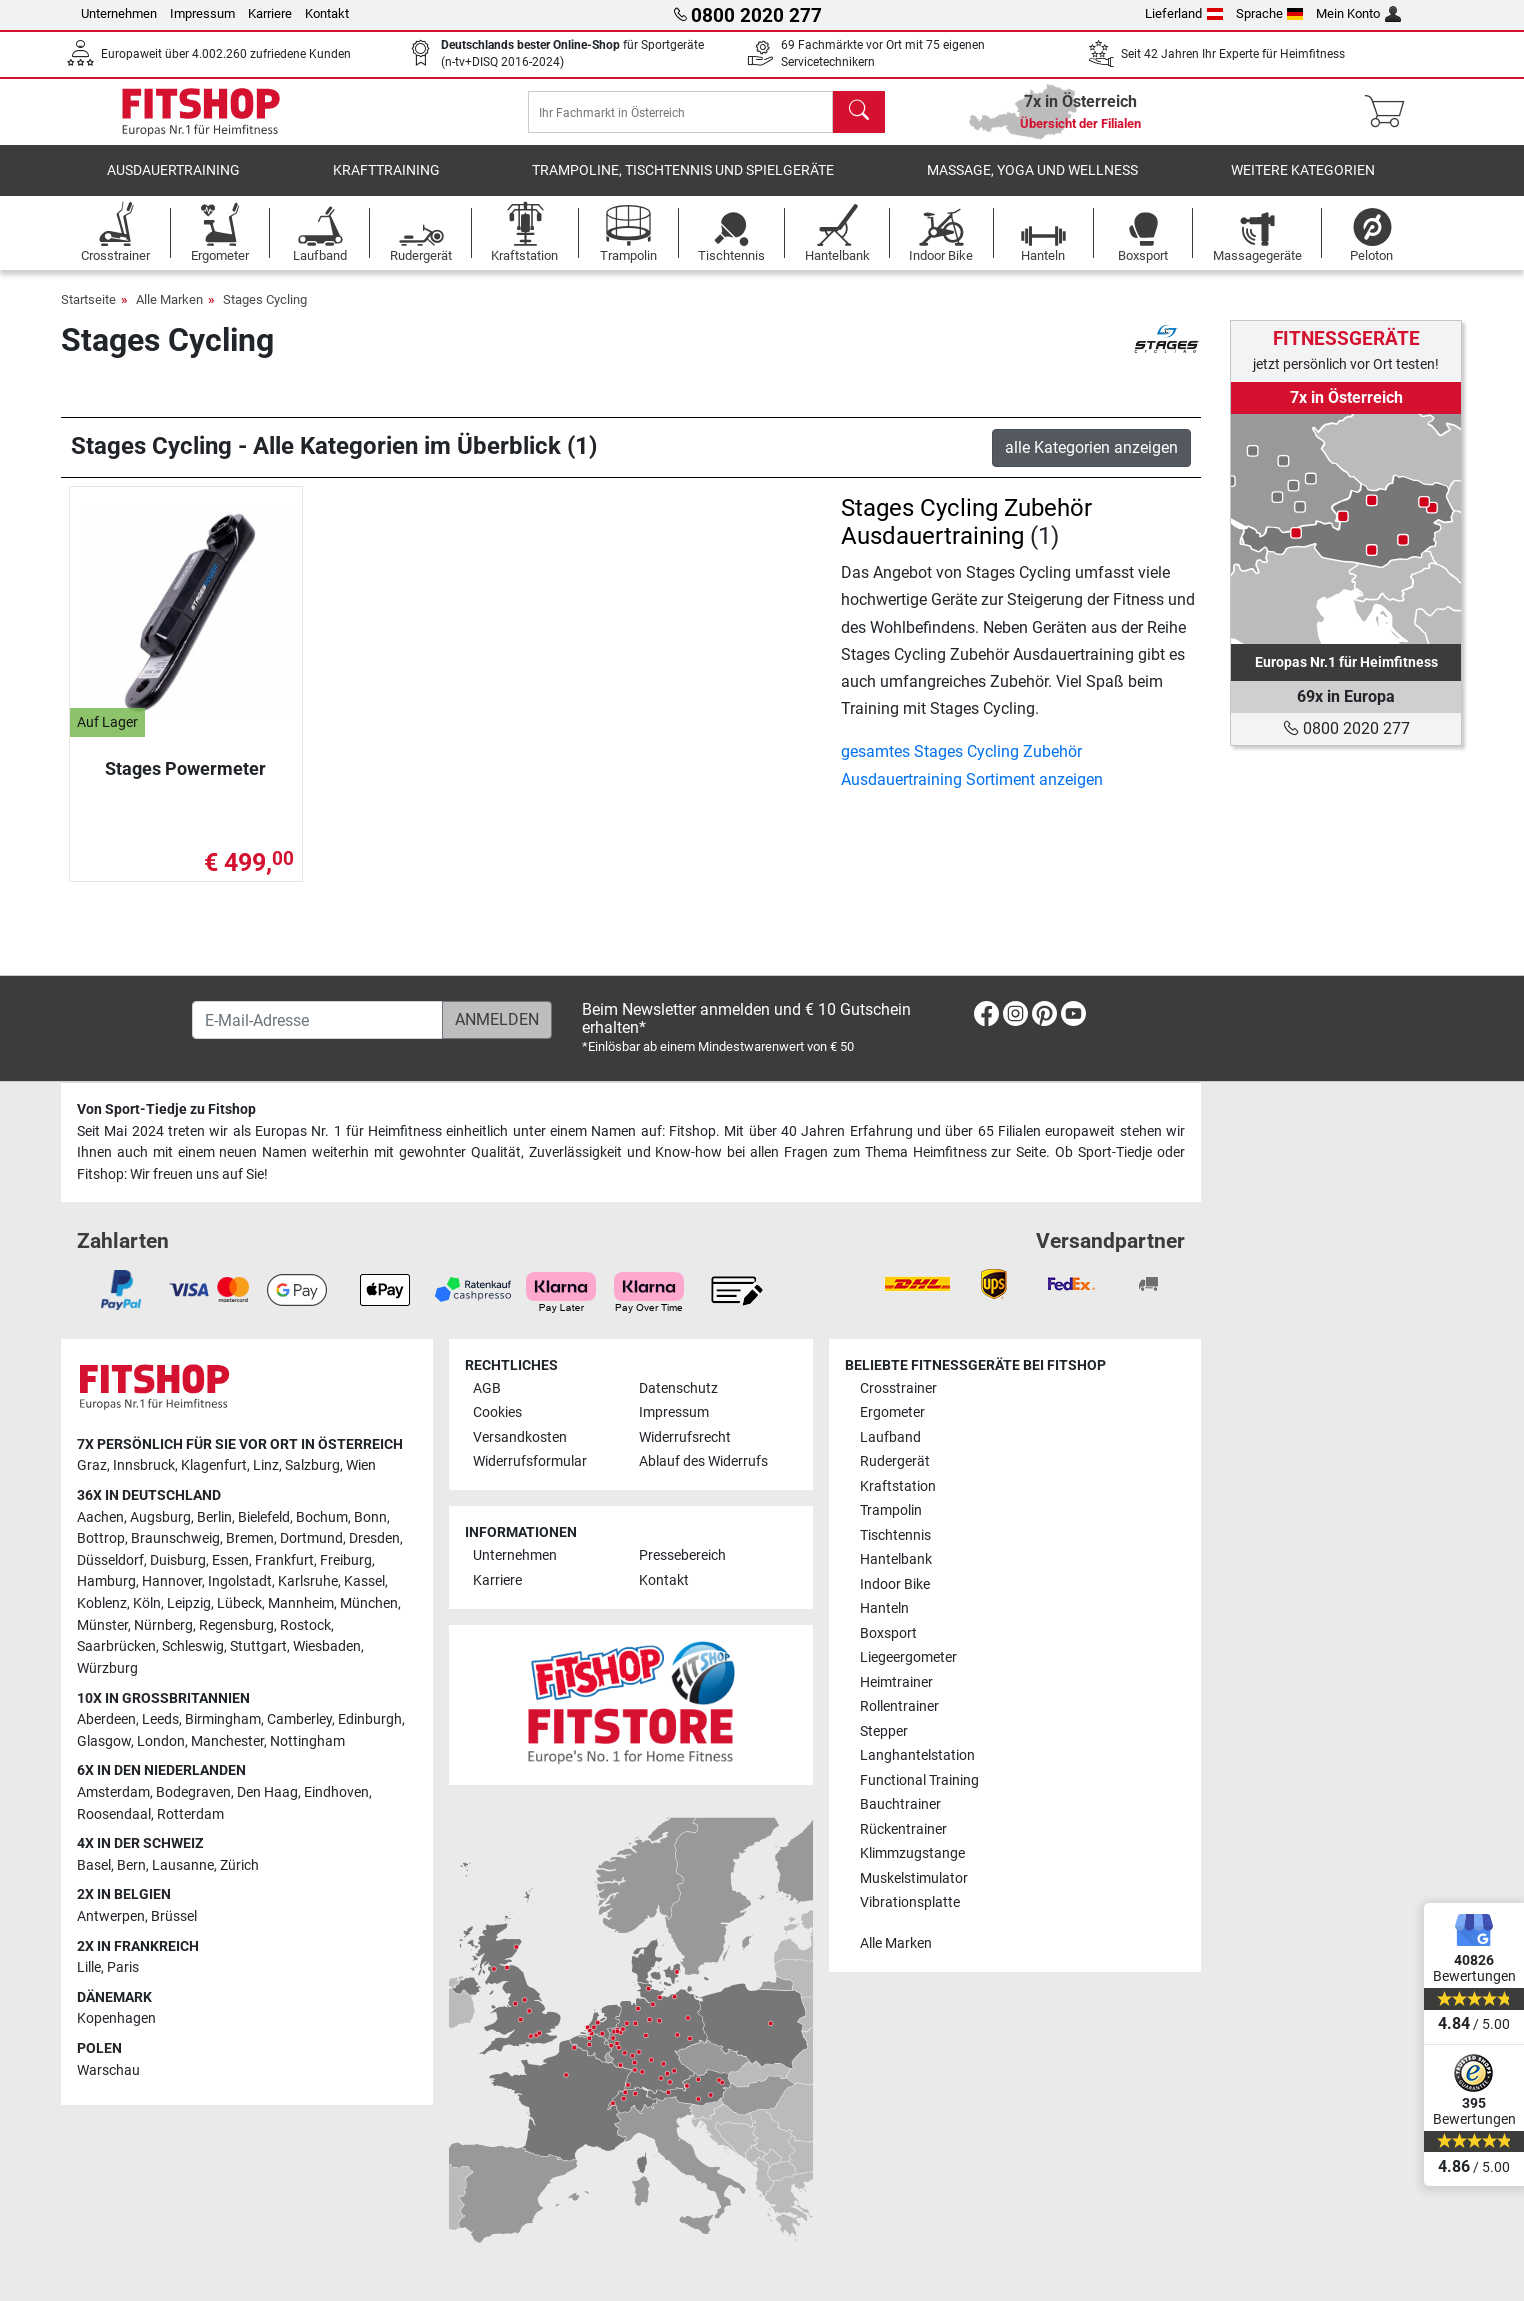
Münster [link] (102, 1625)
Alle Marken (169, 313)
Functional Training (919, 1780)
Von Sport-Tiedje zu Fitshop (166, 1110)
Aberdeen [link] (106, 1720)
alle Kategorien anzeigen (1091, 461)
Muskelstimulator (914, 1878)
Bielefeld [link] (264, 1517)
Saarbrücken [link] (116, 1647)
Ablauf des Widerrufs (703, 1462)
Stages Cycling (265, 313)
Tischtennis (895, 1535)
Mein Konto (1358, 13)
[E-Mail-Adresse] (317, 1021)
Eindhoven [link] (336, 1792)
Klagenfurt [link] (214, 1466)
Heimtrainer (896, 1682)
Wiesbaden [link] (327, 1647)
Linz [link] (266, 1466)
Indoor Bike (895, 1584)
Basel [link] (94, 1865)
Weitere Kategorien (1303, 184)
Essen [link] (230, 1560)
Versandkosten (520, 1437)
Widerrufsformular (530, 1462)
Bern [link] (131, 1865)
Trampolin (891, 1511)
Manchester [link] (227, 1741)
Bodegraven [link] (193, 1792)
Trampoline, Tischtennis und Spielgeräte (683, 184)
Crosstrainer (898, 1388)
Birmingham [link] (223, 1720)
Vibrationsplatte (910, 1902)
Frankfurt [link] (284, 1560)
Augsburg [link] (160, 1517)
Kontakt (327, 13)
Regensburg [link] (236, 1625)
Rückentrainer (903, 1829)
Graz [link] (92, 1466)
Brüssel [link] (174, 1916)
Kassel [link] (364, 1582)
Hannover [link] (172, 1582)
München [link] (369, 1604)
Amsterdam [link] (113, 1792)
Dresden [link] (374, 1539)
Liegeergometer (908, 1658)
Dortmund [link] (311, 1539)
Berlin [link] (214, 1517)
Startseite (88, 313)
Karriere (270, 13)
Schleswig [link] (193, 1647)
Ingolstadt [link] (240, 1582)
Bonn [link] (370, 1517)
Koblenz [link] (102, 1604)
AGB (487, 1388)
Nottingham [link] (307, 1741)
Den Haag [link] (267, 1792)
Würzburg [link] (107, 1668)
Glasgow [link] (104, 1741)
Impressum (202, 13)
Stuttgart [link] (258, 1647)
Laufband (890, 1437)
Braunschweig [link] (175, 1539)
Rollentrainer (899, 1707)
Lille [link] (89, 1968)
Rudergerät (895, 1462)
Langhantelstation (917, 1756)
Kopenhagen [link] (116, 2019)
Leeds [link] (160, 1720)
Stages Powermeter (185, 782)
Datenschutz (678, 1388)
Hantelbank (896, 1560)
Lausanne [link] (183, 1865)
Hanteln (884, 1609)
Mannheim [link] (301, 1604)
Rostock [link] (305, 1625)
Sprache (1270, 13)
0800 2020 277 (1346, 728)
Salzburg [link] (312, 1466)
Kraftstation (898, 1486)
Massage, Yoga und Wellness (1032, 184)
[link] (1346, 529)
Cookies (497, 1413)
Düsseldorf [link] (110, 1560)
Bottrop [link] (101, 1539)
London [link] (161, 1741)
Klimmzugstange (912, 1854)
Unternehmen (119, 13)
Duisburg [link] (178, 1560)
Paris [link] (123, 1968)
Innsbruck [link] (144, 1466)
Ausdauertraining (173, 184)
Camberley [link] (299, 1720)
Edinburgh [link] (370, 1720)
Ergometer (892, 1413)
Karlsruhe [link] (308, 1582)
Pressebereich (682, 1556)
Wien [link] (361, 1466)
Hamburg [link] (106, 1582)
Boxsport (888, 1633)
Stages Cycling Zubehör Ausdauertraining (966, 536)
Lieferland (1184, 13)
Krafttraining (386, 184)
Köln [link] (147, 1604)
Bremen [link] (250, 1539)
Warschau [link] (108, 2070)
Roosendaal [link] (114, 1814)
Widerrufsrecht (685, 1437)
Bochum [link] (322, 1517)
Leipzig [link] (189, 1604)
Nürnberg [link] (163, 1625)
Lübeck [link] (239, 1604)
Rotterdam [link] (190, 1814)
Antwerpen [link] (111, 1916)
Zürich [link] (239, 1865)
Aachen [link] (100, 1517)
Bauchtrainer (900, 1805)
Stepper (884, 1731)
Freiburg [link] (346, 1560)
